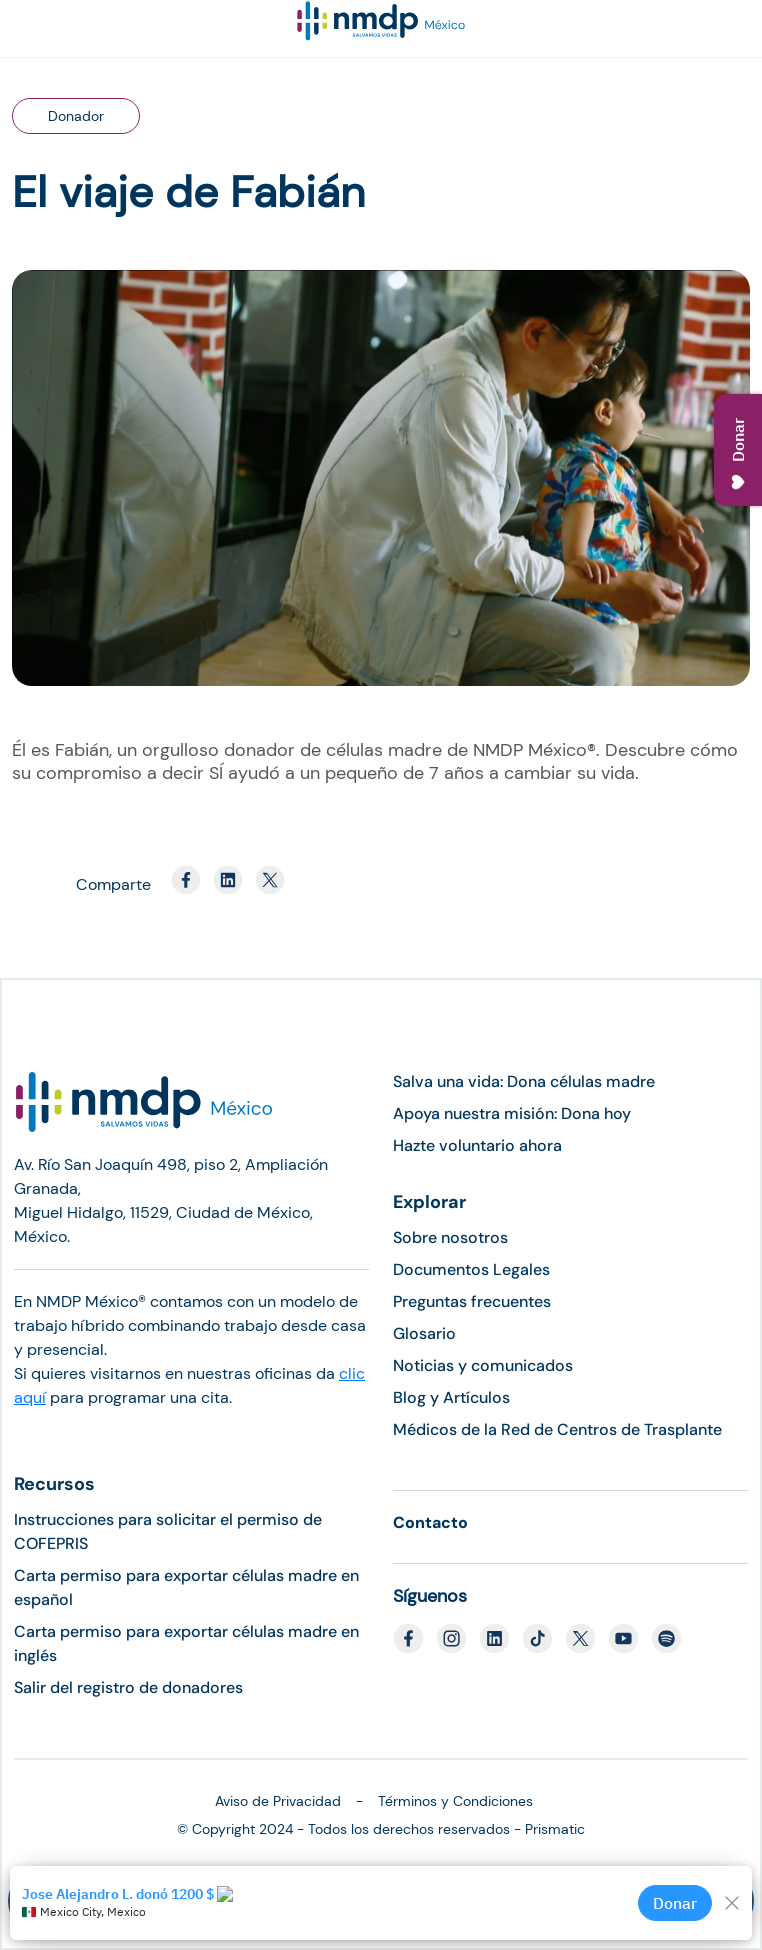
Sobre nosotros (450, 1237)
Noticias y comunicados (483, 1365)
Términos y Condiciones (455, 1801)
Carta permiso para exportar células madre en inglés (186, 1643)
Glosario (424, 1333)
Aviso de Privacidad (278, 1801)
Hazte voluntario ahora (477, 1145)
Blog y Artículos (451, 1397)
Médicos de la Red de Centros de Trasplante (557, 1429)
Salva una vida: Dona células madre (524, 1081)
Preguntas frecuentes (472, 1301)
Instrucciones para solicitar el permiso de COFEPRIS (168, 1531)
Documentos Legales (471, 1269)
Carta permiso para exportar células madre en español (186, 1587)
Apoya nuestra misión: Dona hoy (512, 1113)
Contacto (430, 1522)
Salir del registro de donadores (128, 1687)
